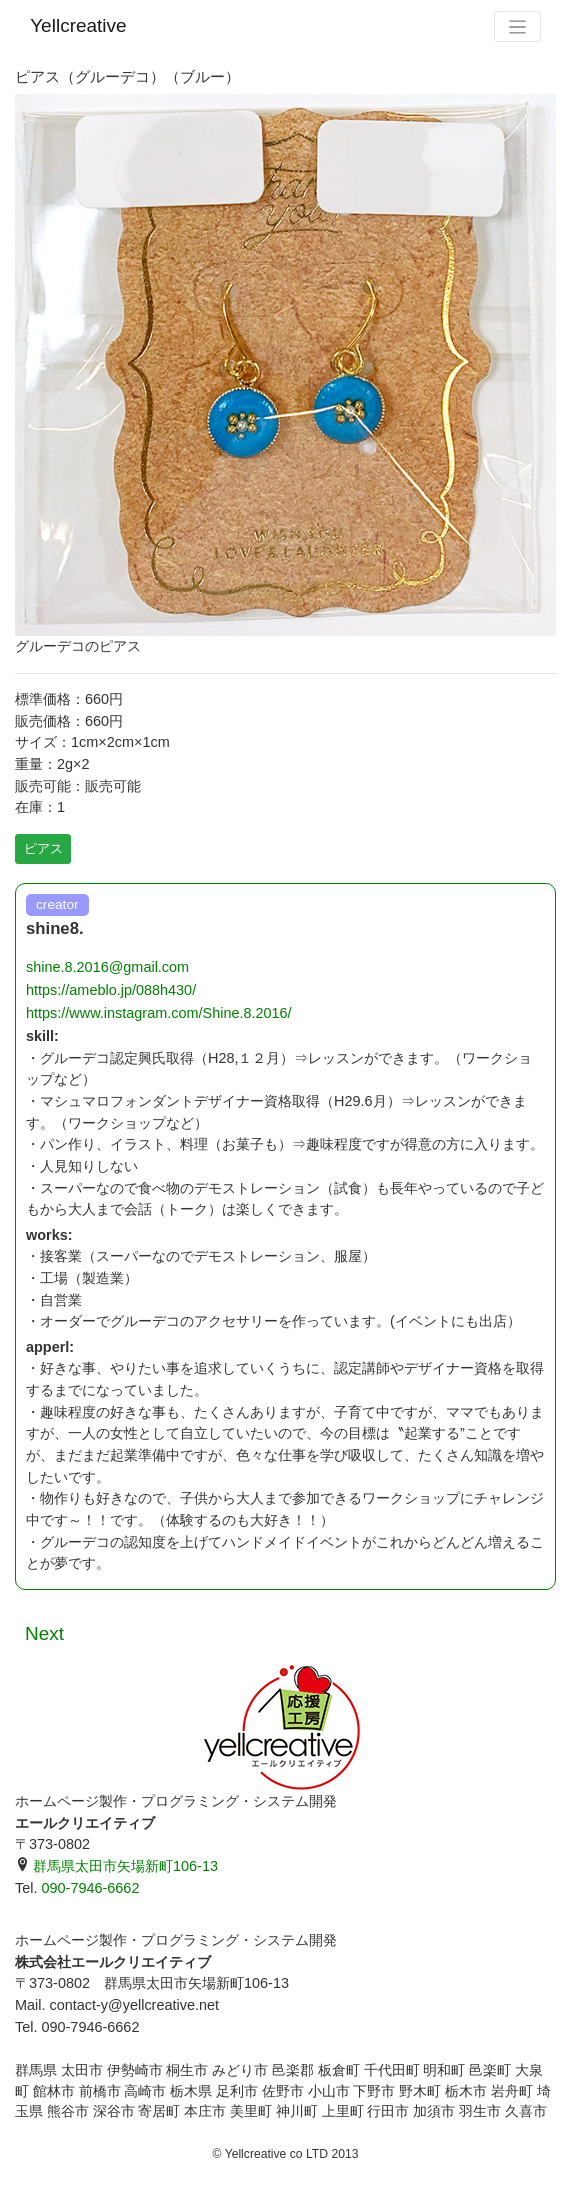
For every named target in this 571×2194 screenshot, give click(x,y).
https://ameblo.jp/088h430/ (111, 990)
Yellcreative (78, 25)
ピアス (43, 848)
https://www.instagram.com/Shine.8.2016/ (159, 1013)
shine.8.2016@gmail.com (107, 967)
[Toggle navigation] (517, 26)
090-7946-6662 (90, 1888)
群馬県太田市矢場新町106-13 (116, 1866)
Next (44, 1633)
